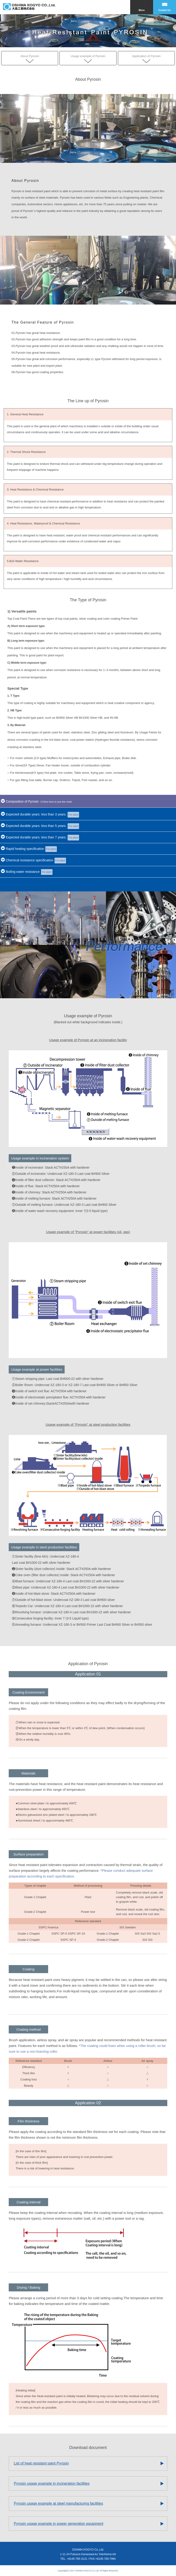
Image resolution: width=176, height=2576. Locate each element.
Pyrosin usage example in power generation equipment (58, 2524)
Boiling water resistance (26, 871)
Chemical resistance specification (33, 860)
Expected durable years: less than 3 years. (40, 814)
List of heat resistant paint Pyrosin (41, 2463)
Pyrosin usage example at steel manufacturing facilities (58, 2503)
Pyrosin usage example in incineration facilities (52, 2483)
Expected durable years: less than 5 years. (40, 826)
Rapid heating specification (29, 849)
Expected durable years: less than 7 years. (40, 837)
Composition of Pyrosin (36, 801)
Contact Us (165, 10)
